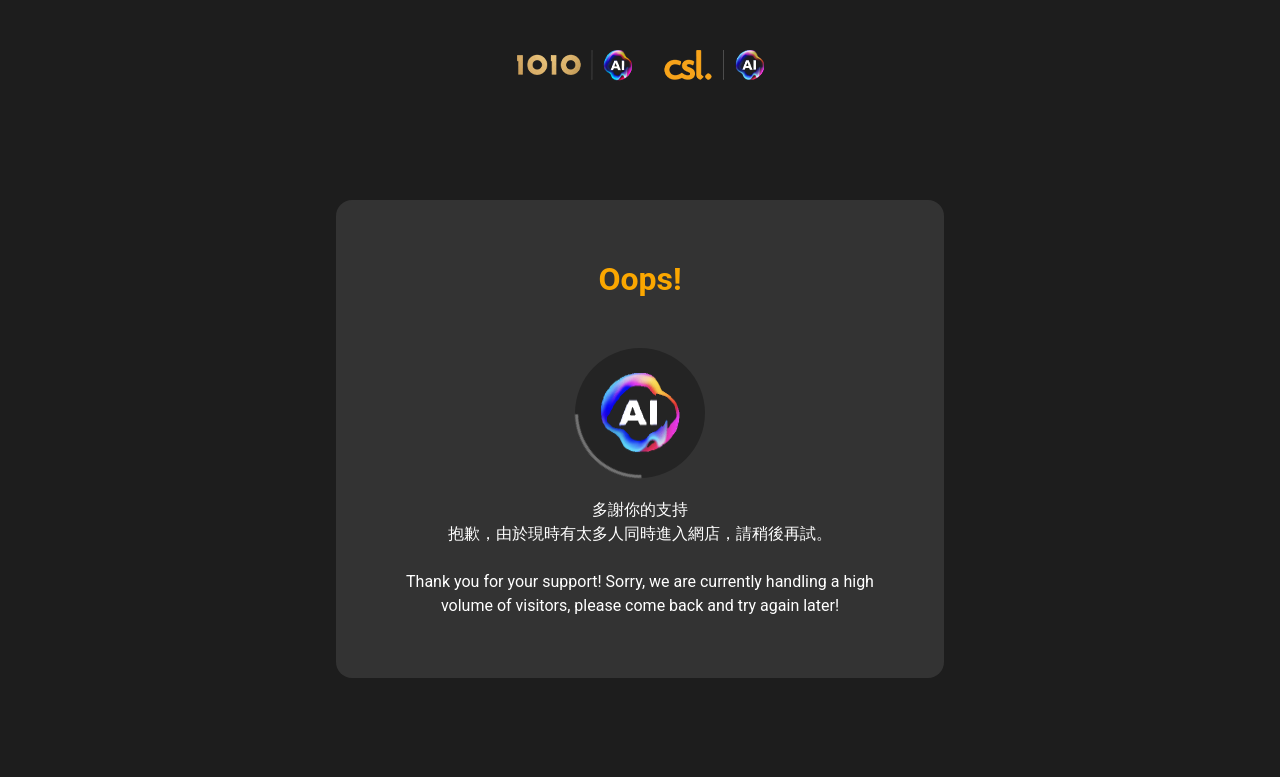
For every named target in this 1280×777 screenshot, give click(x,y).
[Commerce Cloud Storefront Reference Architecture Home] (640, 65)
